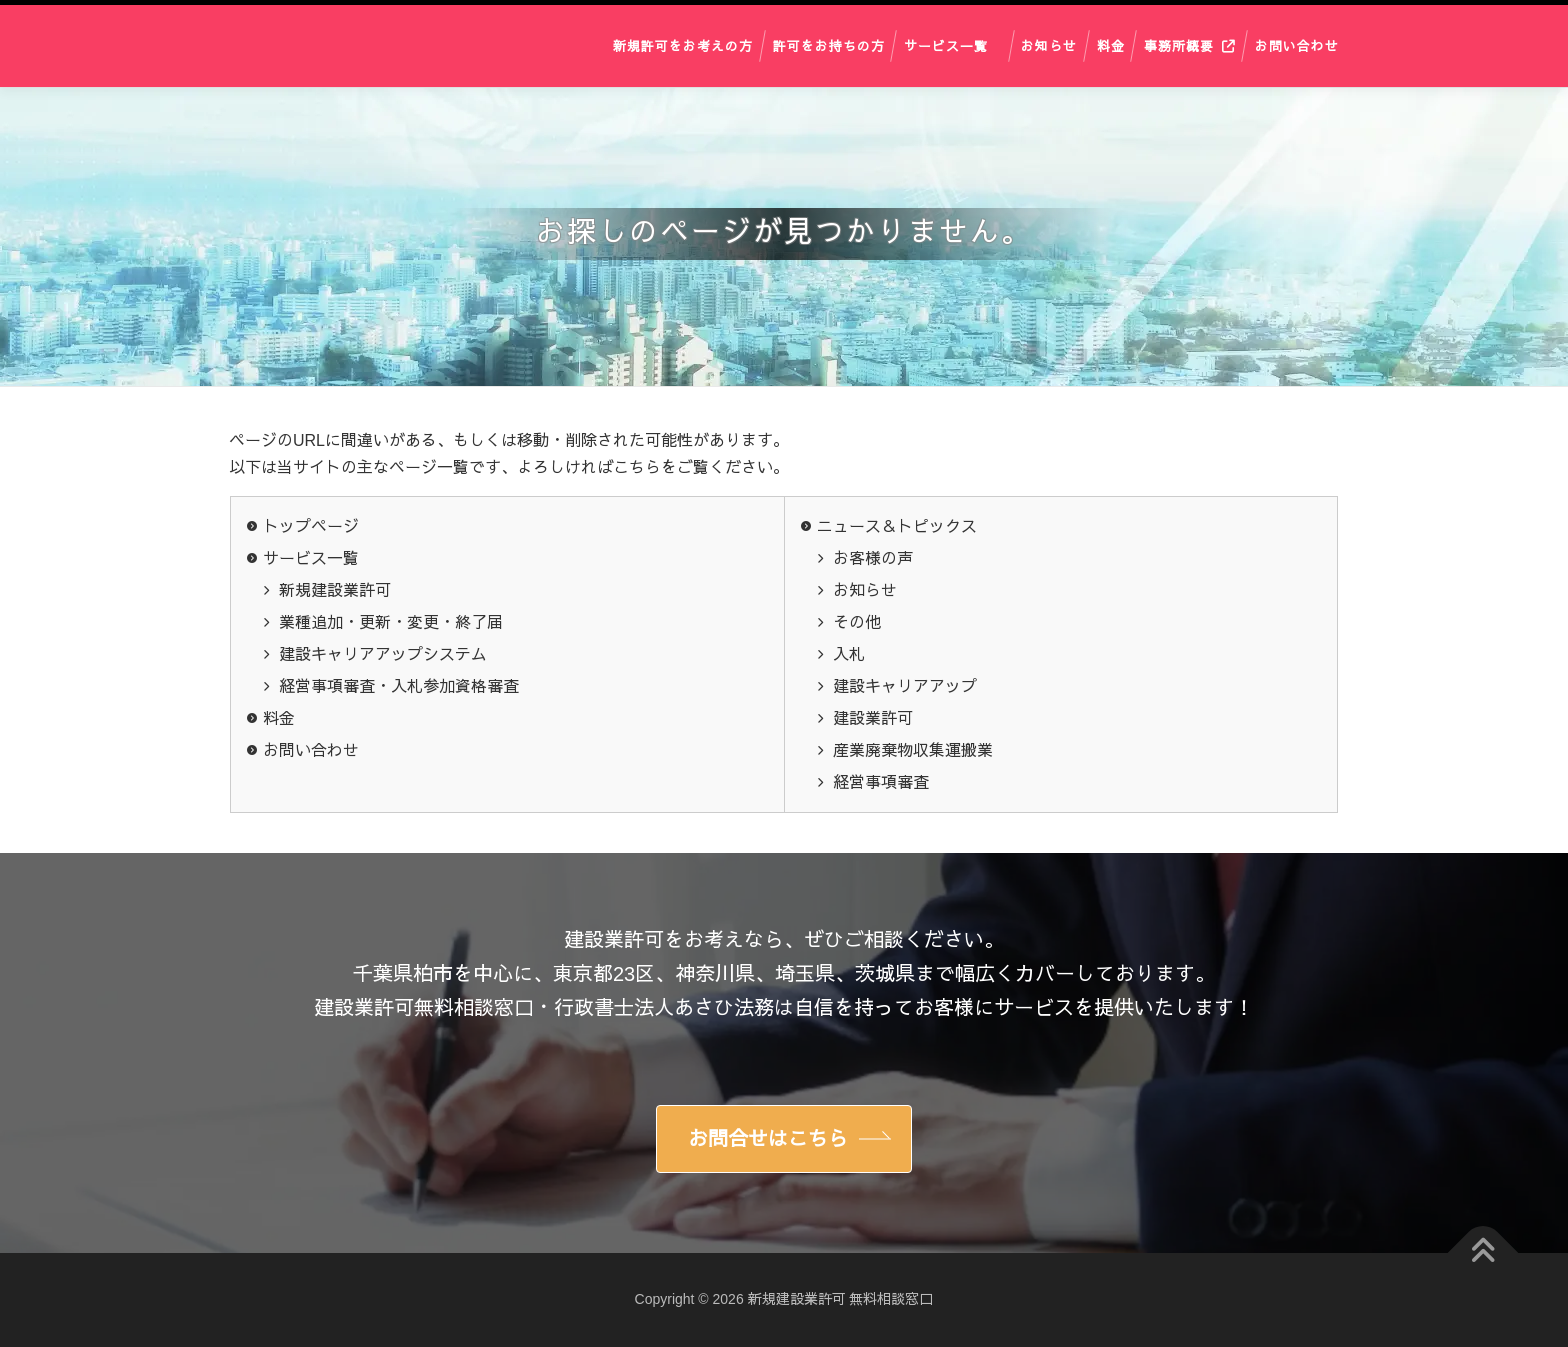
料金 (1111, 45)
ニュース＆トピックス (897, 526)
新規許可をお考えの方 (683, 45)
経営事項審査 (881, 782)
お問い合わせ (1297, 45)
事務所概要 (1179, 45)
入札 (849, 654)
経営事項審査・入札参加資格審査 (399, 686)
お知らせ (1049, 45)
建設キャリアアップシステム (383, 654)
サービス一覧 (946, 45)
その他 (857, 622)
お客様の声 (873, 558)
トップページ (311, 526)
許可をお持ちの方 (829, 45)
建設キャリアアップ (905, 686)
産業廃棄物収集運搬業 (913, 750)
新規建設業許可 (335, 590)
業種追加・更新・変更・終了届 (391, 622)
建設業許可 (873, 718)
